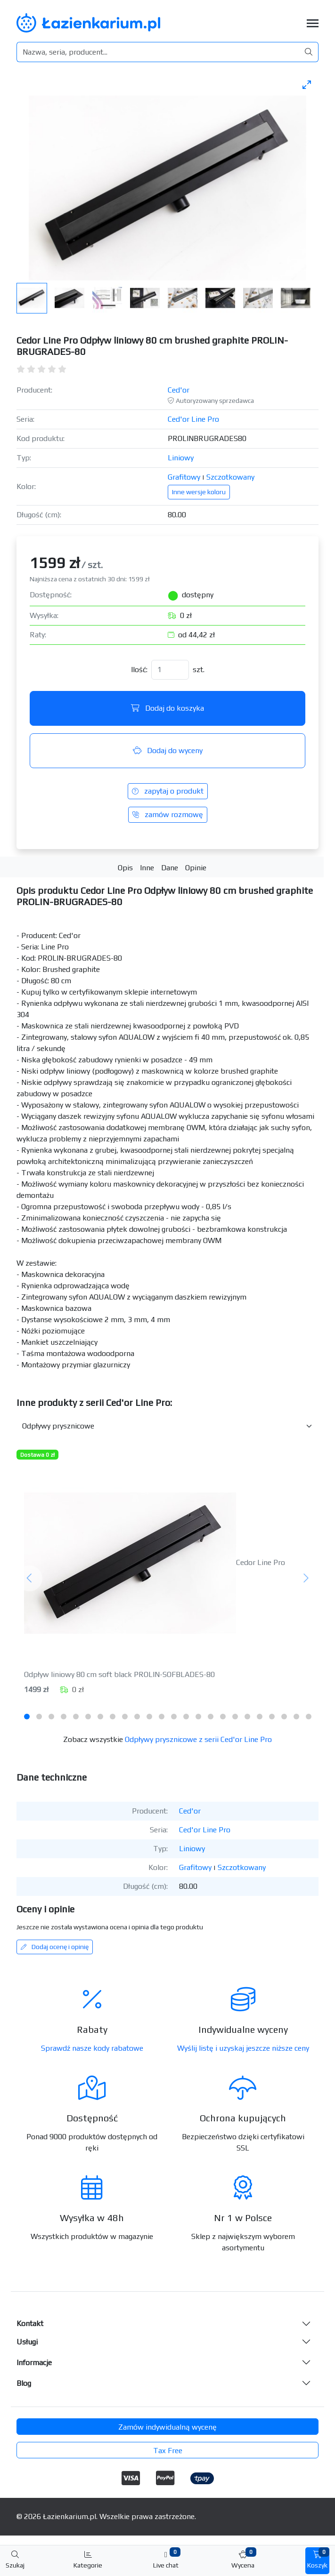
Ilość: (139, 669)
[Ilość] (170, 670)
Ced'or (178, 389)
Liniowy (181, 457)
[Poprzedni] (29, 1578)
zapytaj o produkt (168, 790)
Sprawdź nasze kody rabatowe (92, 2048)
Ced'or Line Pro (193, 419)
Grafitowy (184, 477)
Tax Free (167, 2450)
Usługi (27, 2341)
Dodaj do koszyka (167, 708)
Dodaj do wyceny (168, 750)
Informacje (34, 2362)
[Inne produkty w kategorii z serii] (167, 1426)
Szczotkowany (230, 477)
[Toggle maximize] (307, 84)
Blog (23, 2383)
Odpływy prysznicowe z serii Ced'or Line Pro (198, 1739)
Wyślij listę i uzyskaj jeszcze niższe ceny (243, 2048)
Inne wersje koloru (199, 492)
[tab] (27, 1716)
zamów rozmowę (167, 814)
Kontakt (29, 2323)
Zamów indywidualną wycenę (167, 2427)
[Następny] (306, 1578)
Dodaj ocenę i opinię (55, 1946)
